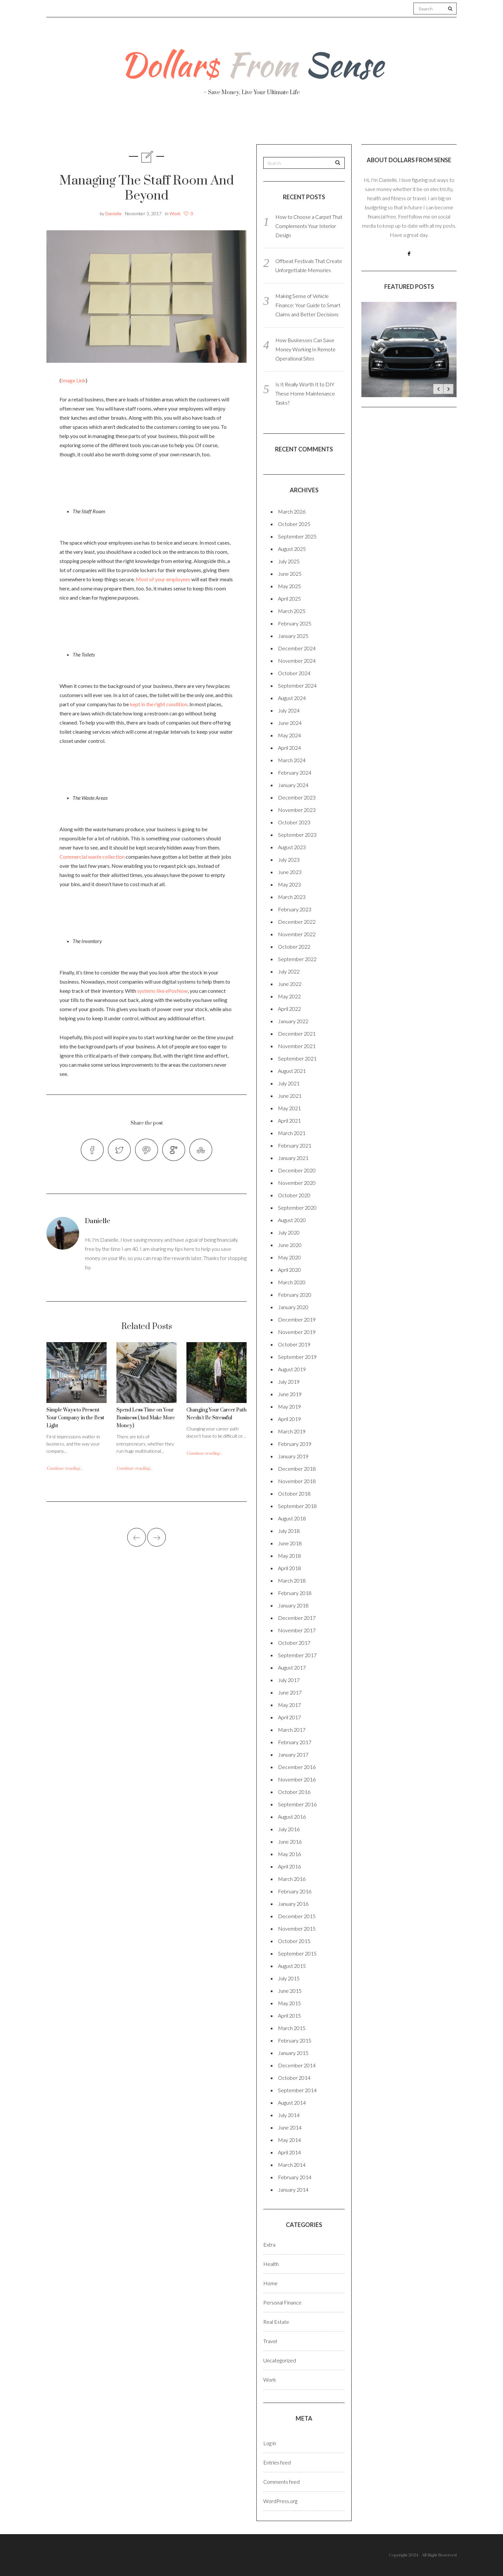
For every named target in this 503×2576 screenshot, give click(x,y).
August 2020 (292, 1220)
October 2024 (294, 673)
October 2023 (294, 822)
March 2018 (291, 1580)
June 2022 (290, 984)
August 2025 (292, 549)
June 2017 (290, 1692)
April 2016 (289, 1866)
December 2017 (297, 1618)
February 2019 (294, 1444)
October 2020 (294, 1195)
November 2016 (297, 1779)
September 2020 (297, 1207)
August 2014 (292, 2102)
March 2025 (291, 611)
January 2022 (293, 1021)
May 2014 (289, 2140)
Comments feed (281, 2482)
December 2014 (297, 2065)
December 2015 (297, 1916)
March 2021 (291, 1133)
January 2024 (293, 785)
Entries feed (277, 2462)
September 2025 (297, 536)
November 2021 (297, 1046)
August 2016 (292, 1817)
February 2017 (294, 1742)
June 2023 (290, 872)
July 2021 (289, 1083)
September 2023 (297, 835)
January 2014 (293, 2189)
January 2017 (293, 1754)
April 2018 (289, 1568)
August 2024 (292, 698)
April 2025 (289, 598)
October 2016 (294, 1792)
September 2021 (297, 1058)
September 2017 (297, 1655)
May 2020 (289, 1257)
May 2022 (289, 996)
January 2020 (293, 1307)
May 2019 (289, 1406)
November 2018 (297, 1481)
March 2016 (291, 1879)
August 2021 (292, 1071)
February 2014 (294, 2177)
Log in (269, 2443)
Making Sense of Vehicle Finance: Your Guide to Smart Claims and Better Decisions (307, 305)
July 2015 (289, 1978)
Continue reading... (64, 1468)
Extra (269, 2244)
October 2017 (294, 1642)
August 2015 (292, 1966)
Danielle (113, 213)
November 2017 (297, 1630)
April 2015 (289, 2015)
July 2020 (289, 1232)
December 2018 (297, 1468)
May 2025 (289, 586)
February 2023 (294, 909)
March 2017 (291, 1729)
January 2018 (293, 1605)
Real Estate (374, 124)
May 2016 (289, 1854)
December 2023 (297, 797)
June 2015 (290, 1991)
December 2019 (297, 1319)
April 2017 (289, 1717)
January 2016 (293, 1904)
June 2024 (290, 723)
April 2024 (289, 748)
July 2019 (289, 1381)
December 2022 (297, 922)
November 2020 (297, 1183)
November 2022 (297, 934)
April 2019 (289, 1419)
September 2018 (297, 1506)
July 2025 (289, 561)
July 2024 (289, 710)
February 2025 (294, 623)
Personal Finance (223, 124)
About (120, 124)
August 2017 (292, 1667)
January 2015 (293, 2053)
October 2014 (294, 2078)
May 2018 (289, 1555)
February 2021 (294, 1145)
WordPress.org (280, 2501)
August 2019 (292, 1369)
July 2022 (289, 971)
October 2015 (294, 1941)
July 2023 (289, 859)
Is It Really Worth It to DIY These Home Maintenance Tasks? (305, 393)
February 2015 (294, 2040)
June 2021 (290, 1096)
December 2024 (297, 648)
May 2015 (289, 2003)
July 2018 (289, 1531)
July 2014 (289, 2115)
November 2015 (297, 1928)
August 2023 (292, 847)
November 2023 (297, 810)
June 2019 (290, 1394)
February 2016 (294, 1891)
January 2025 (293, 636)
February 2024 (294, 772)
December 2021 (297, 1033)
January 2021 (293, 1158)
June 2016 (290, 1841)
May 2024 (289, 735)
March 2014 (291, 2165)
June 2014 (290, 2127)
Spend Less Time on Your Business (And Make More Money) (145, 1418)
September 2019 (297, 1357)
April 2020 (289, 1270)
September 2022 (297, 959)
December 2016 (297, 1767)
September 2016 (297, 1804)
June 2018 (290, 1543)
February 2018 (294, 1593)
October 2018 (294, 1493)
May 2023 (289, 884)
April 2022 (289, 1009)
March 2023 (291, 897)
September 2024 (297, 685)
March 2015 (291, 2028)
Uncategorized (279, 2360)
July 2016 (289, 1829)
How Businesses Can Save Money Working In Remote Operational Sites (305, 349)
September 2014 (297, 2090)
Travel (282, 124)
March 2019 (291, 1431)
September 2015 (297, 1953)
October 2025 (294, 524)
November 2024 (297, 660)
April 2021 (289, 1120)
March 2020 (291, 1282)
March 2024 (291, 760)
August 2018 (292, 1518)
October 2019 (294, 1344)
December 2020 (297, 1170)
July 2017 (289, 1680)
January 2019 (293, 1456)
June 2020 (290, 1245)
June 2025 (290, 573)
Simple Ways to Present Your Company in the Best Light (75, 1418)
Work (324, 124)
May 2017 (289, 1705)
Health (163, 124)
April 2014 (289, 2152)
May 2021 (289, 1108)
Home (270, 2283)
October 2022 (294, 946)
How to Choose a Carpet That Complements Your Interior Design (308, 226)
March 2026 (291, 511)
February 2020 (294, 1294)
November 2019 (297, 1332)
